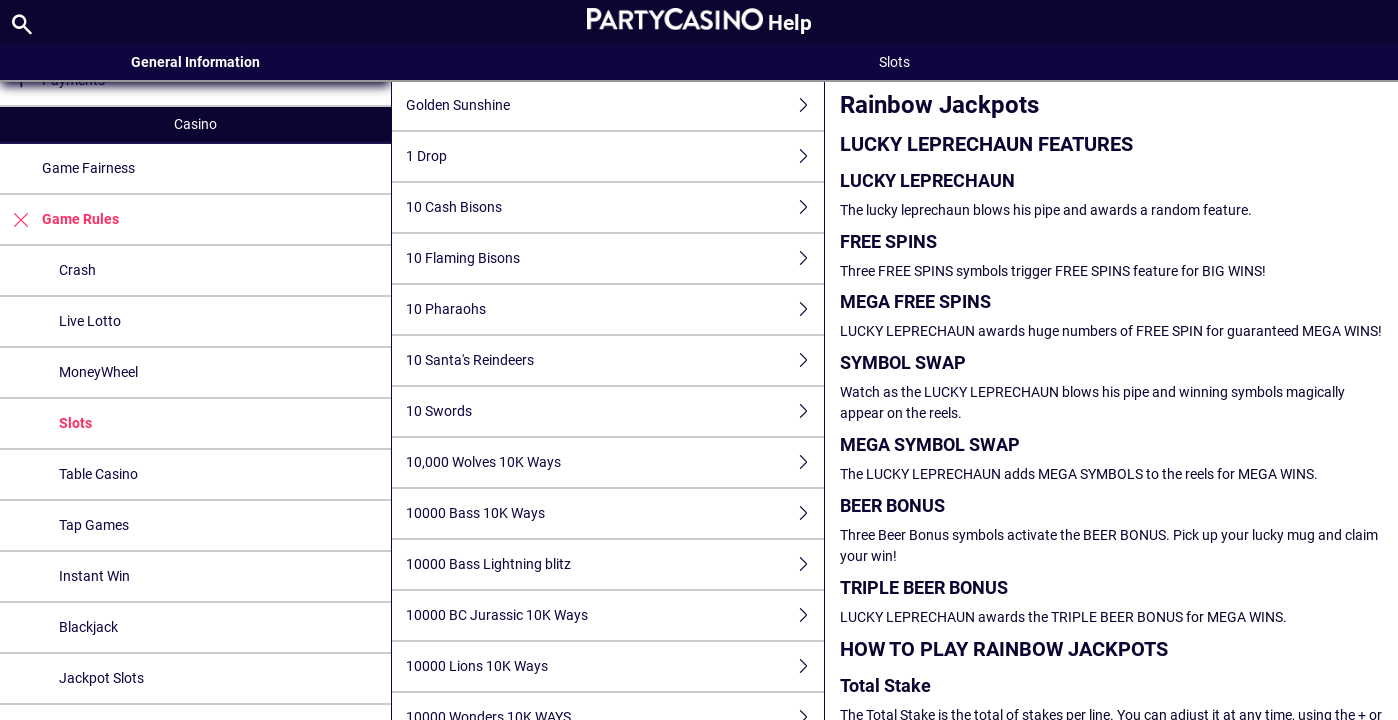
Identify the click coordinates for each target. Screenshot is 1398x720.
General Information (195, 62)
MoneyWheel (98, 372)
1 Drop (614, 156)
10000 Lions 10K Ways (614, 666)
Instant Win (94, 576)
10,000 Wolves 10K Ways (614, 462)
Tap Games (94, 525)
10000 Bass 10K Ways (614, 513)
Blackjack (88, 627)
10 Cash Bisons (614, 207)
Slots (75, 423)
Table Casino (98, 474)
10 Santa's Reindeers (614, 360)
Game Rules (59, 219)
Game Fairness (88, 168)
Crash (77, 270)
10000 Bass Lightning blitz (614, 564)
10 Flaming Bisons (614, 258)
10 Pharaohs (614, 309)
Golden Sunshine (614, 105)
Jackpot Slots (101, 678)
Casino (195, 124)
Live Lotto (90, 321)
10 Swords (614, 411)
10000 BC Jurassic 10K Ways (614, 615)
